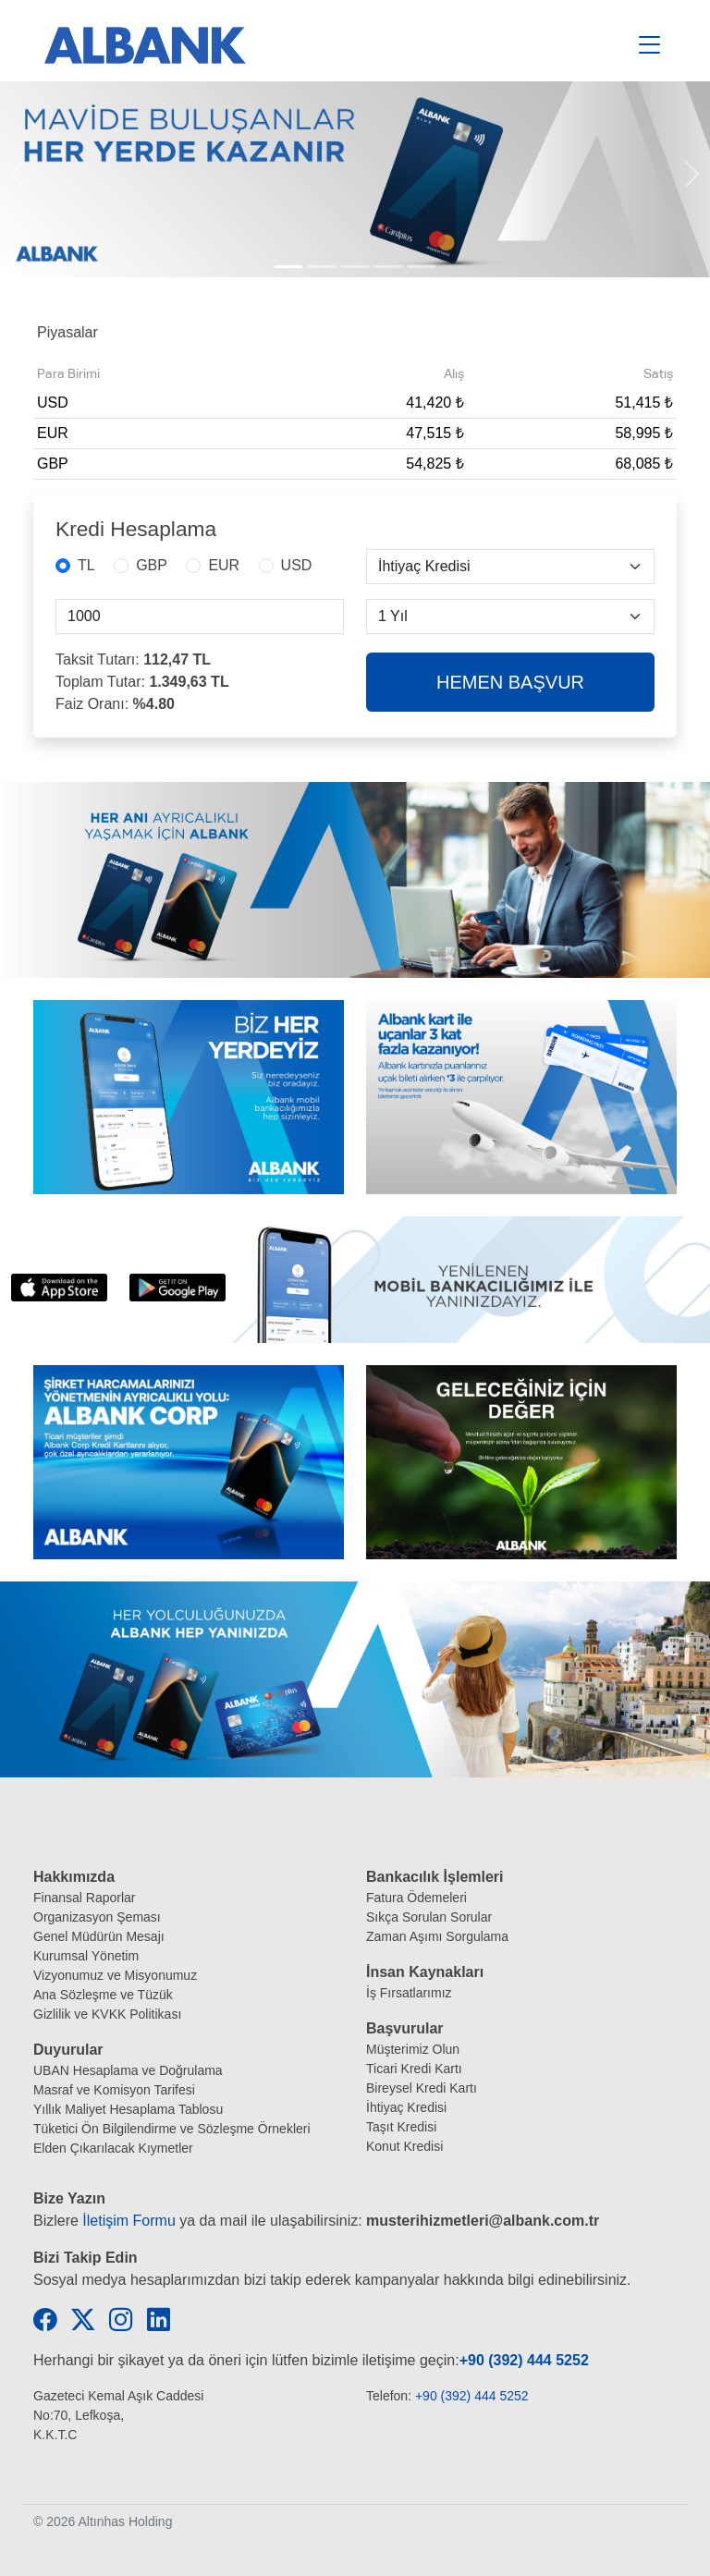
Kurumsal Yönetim (86, 1955)
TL (86, 565)
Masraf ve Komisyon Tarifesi (114, 2089)
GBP (151, 565)
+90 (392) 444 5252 (524, 2360)
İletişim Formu (128, 2220)
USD (296, 565)
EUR (223, 565)
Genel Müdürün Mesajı (99, 1936)
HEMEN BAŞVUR (510, 682)
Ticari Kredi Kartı (414, 2068)
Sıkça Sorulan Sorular (429, 1917)
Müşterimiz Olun (412, 2049)
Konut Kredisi (404, 2146)
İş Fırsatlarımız (409, 1992)
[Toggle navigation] (650, 45)
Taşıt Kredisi (401, 2126)
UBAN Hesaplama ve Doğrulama (128, 2070)
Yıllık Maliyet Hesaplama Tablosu (128, 2109)
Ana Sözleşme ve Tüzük (103, 1994)
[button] (17, 179)
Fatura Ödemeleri (416, 1897)
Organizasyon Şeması (97, 1917)
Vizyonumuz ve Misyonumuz (115, 1975)
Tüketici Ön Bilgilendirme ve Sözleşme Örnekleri (172, 2128)
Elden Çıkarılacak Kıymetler (113, 2148)
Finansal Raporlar (84, 1897)
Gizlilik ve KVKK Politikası (107, 2014)
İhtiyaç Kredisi (406, 2107)
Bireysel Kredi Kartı (421, 2088)
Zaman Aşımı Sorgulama (437, 1936)
